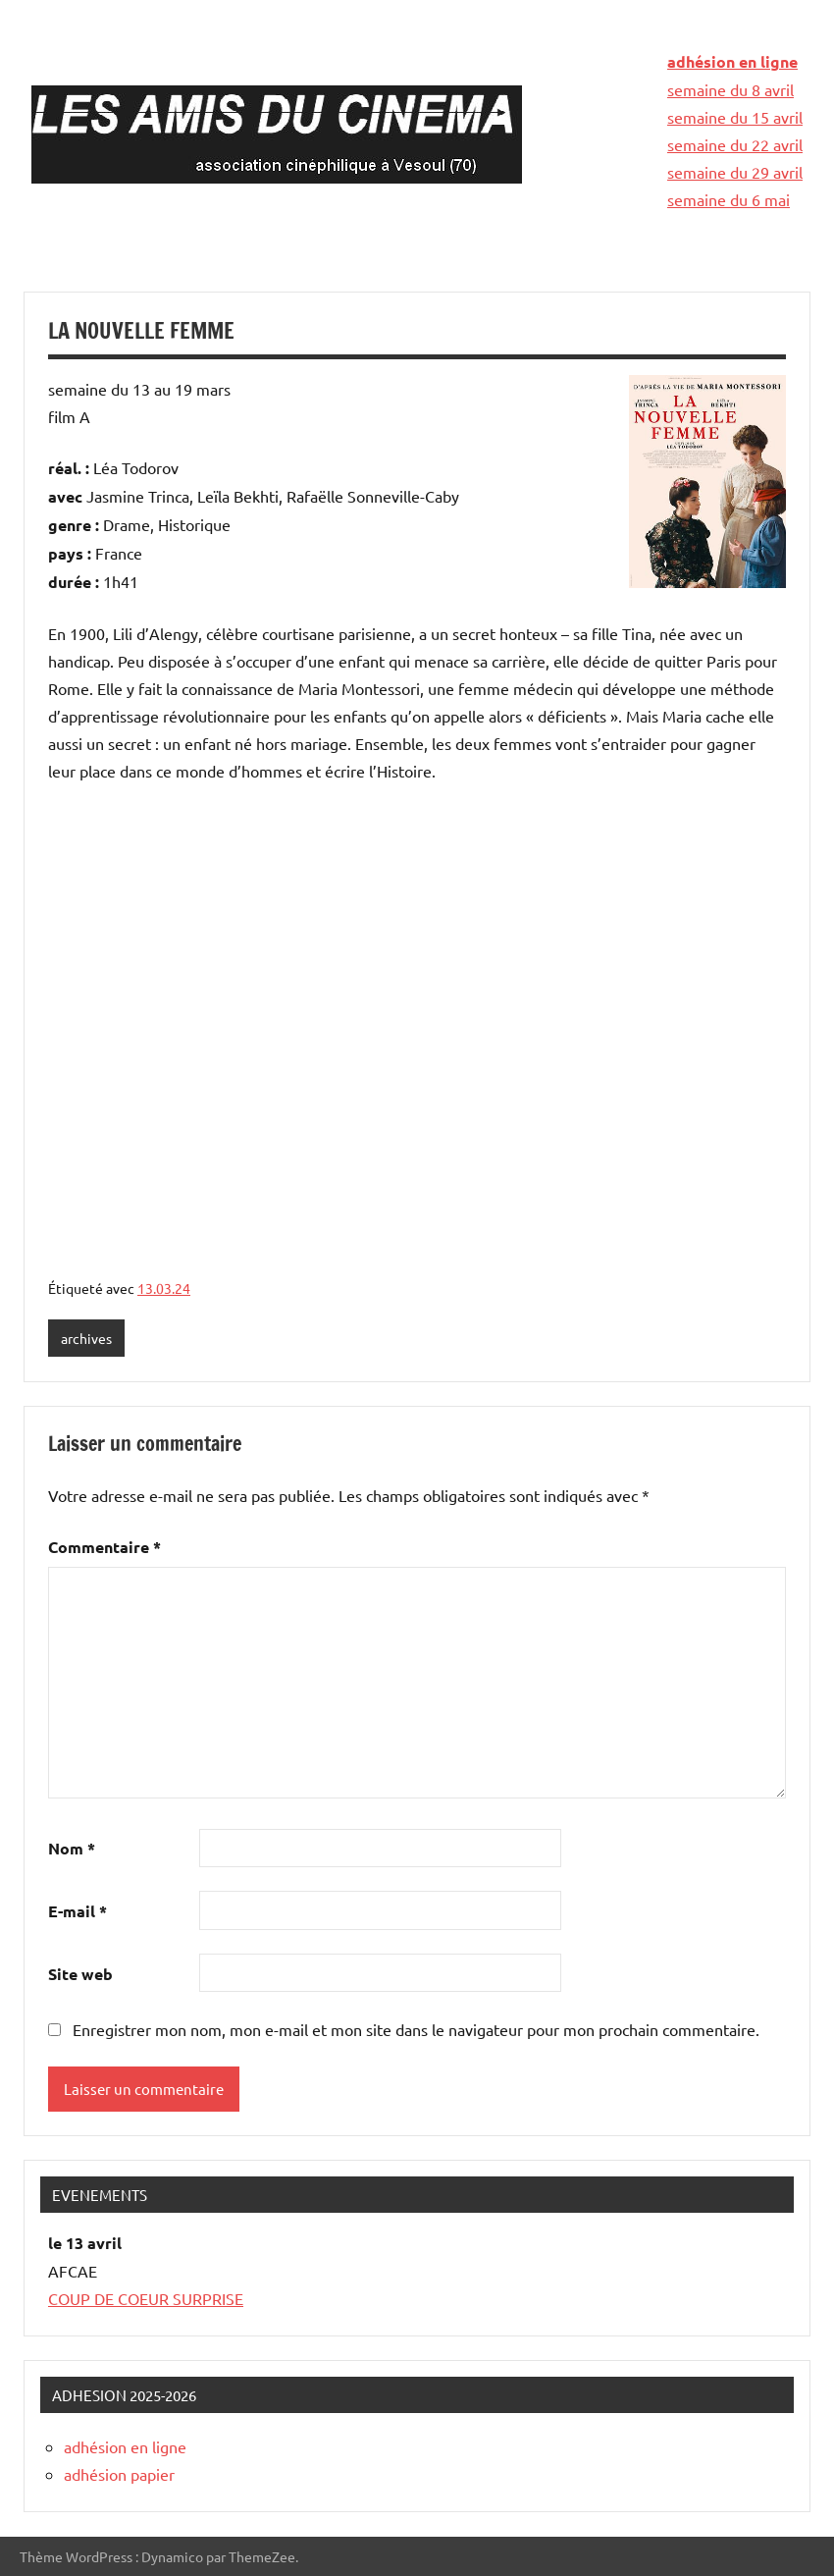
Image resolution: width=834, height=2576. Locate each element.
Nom (71, 1848)
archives (86, 1338)
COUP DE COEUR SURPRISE (145, 2298)
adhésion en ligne (732, 61)
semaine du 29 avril (735, 172)
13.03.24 (163, 1288)
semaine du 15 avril (735, 117)
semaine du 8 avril (730, 89)
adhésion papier (119, 2474)
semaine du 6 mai (728, 199)
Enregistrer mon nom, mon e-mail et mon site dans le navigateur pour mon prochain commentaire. (416, 2029)
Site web (80, 1973)
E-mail (77, 1911)
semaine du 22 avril (735, 144)
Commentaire (104, 1546)
